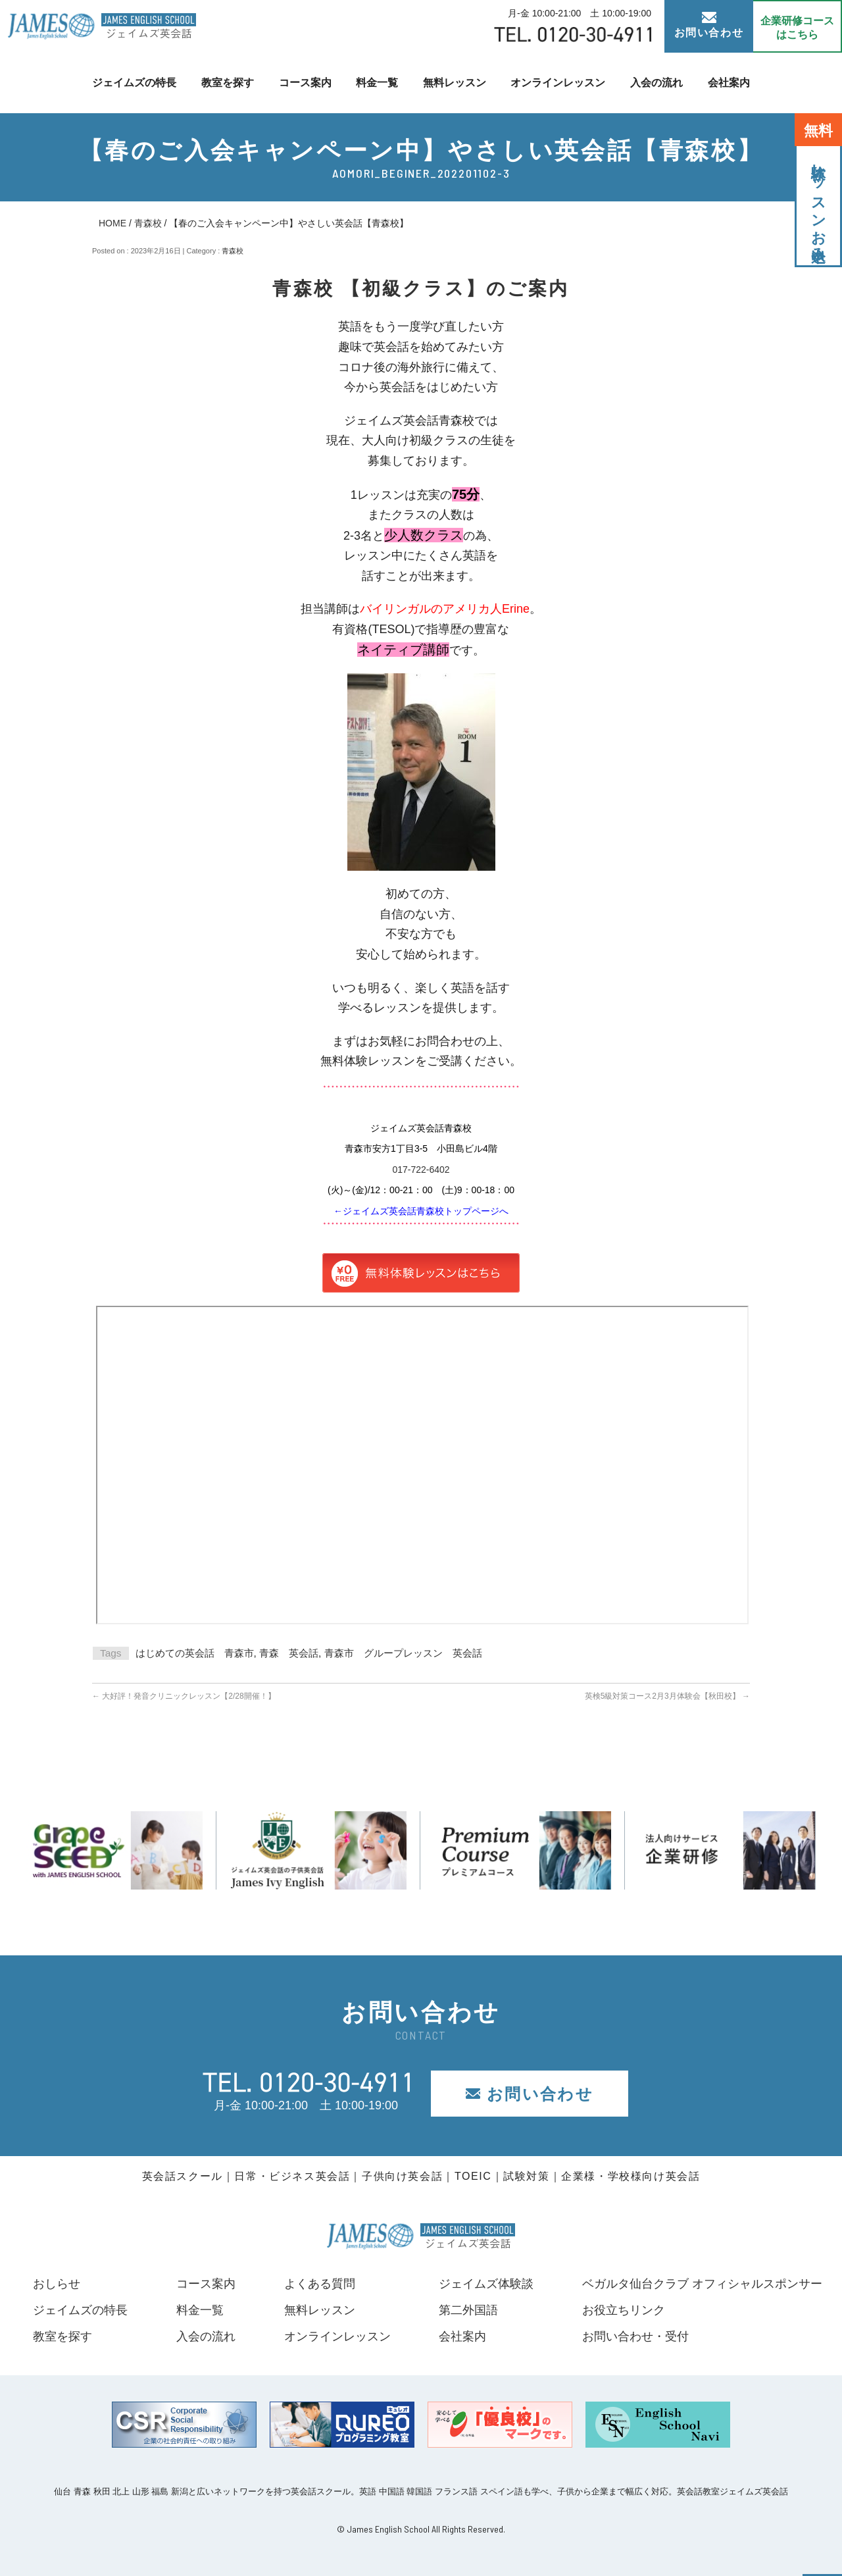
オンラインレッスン (557, 82)
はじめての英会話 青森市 (195, 1653)
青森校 (148, 223)
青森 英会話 (288, 1653)
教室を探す (227, 82)
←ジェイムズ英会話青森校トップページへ (421, 1211)
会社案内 (729, 82)
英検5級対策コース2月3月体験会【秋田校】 (667, 1696)
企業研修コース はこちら (797, 27)
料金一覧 (377, 82)
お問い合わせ (709, 25)
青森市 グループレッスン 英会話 (403, 1653)
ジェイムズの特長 (134, 82)
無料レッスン (454, 82)
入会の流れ (656, 82)
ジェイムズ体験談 (486, 2283)
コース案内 (305, 82)
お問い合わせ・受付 (635, 2336)
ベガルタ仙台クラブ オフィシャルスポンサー (702, 2283)
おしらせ (56, 2283)
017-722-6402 (420, 1169)
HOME (112, 223)
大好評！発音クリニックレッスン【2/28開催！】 (184, 1696)
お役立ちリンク (623, 2310)
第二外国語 (468, 2310)
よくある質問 (319, 2283)
